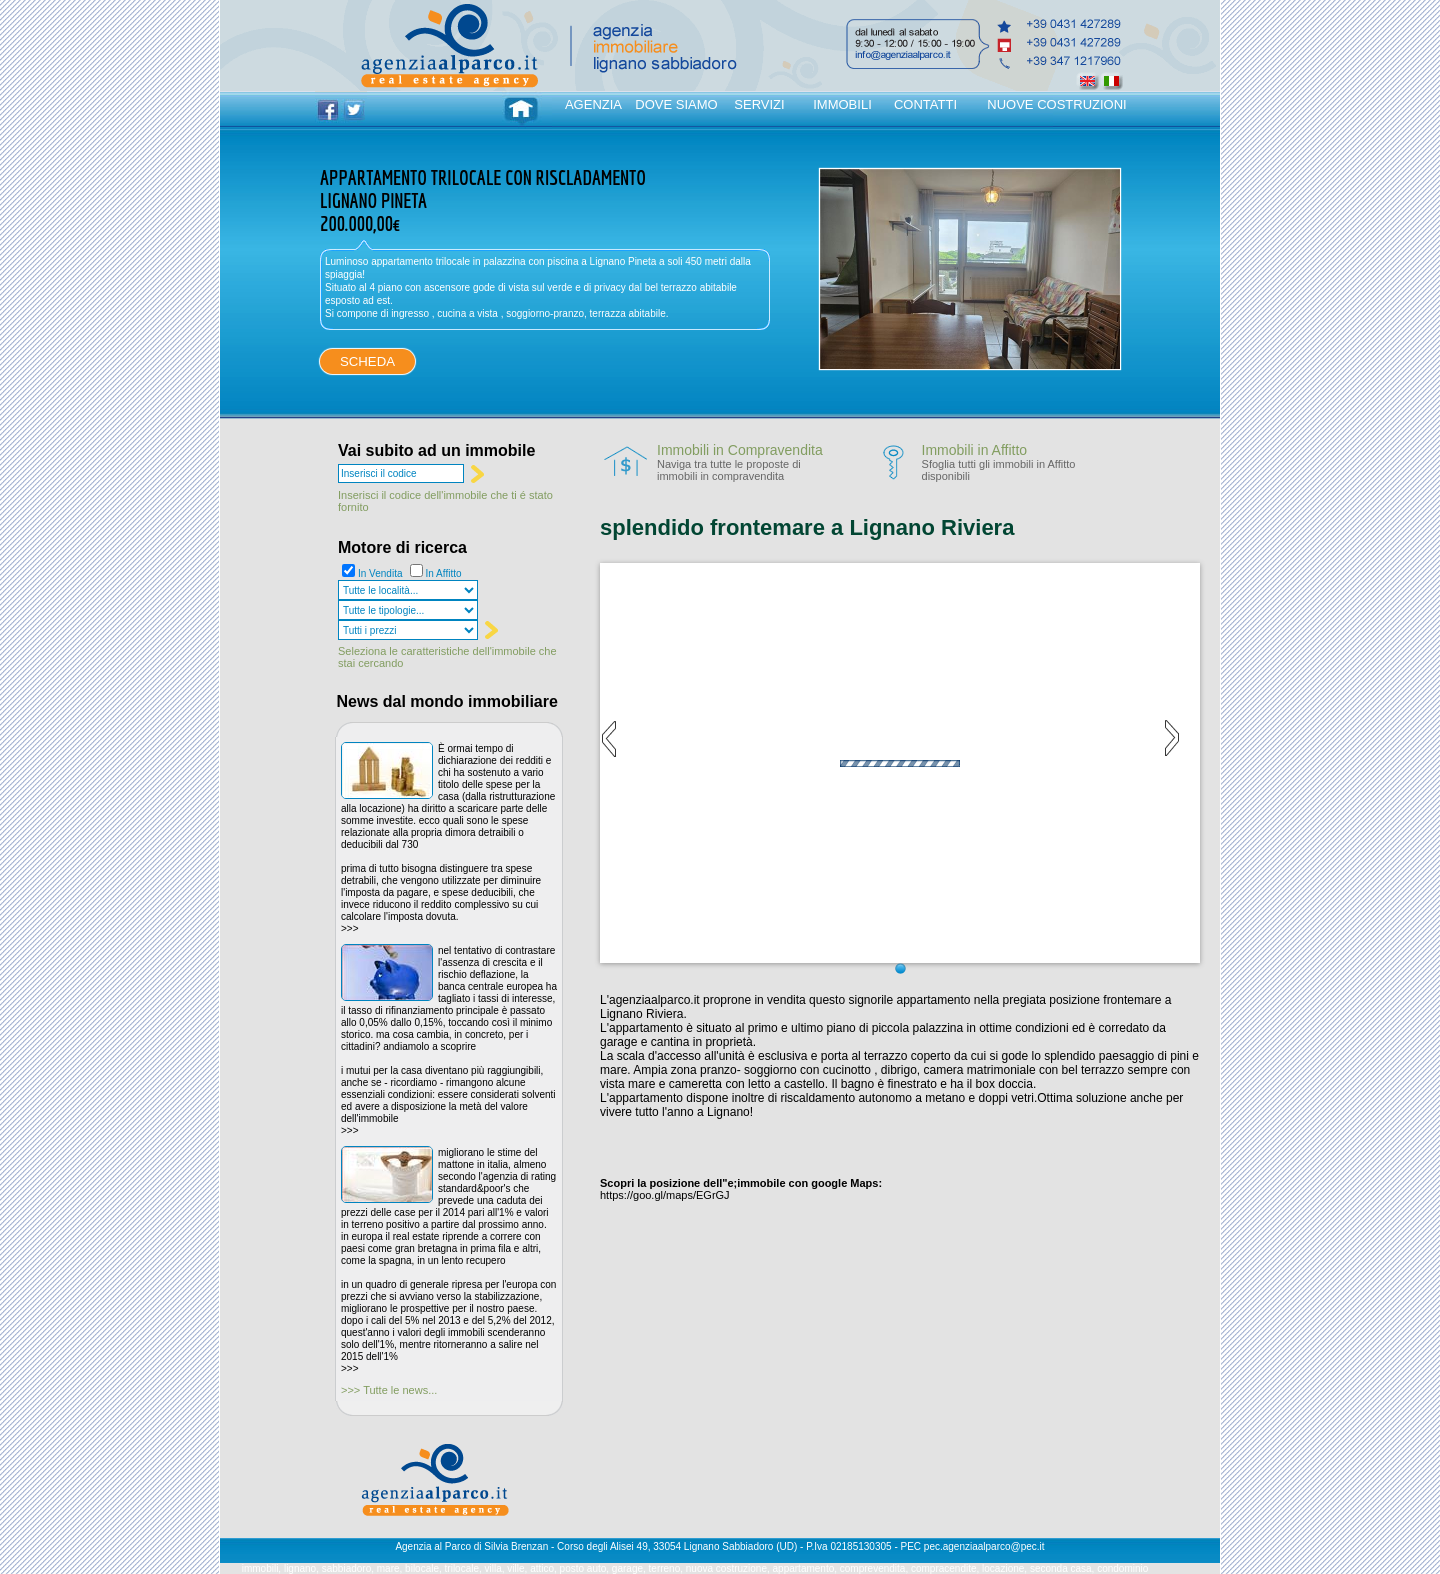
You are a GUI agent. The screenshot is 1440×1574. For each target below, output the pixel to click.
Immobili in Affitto (975, 450)
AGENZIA (593, 104)
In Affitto (444, 573)
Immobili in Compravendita (740, 450)
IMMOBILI (842, 104)
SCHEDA (367, 361)
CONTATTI (925, 104)
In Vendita (380, 573)
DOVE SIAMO (676, 104)
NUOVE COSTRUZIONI (1056, 104)
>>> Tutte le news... (389, 1390)
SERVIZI (759, 104)
